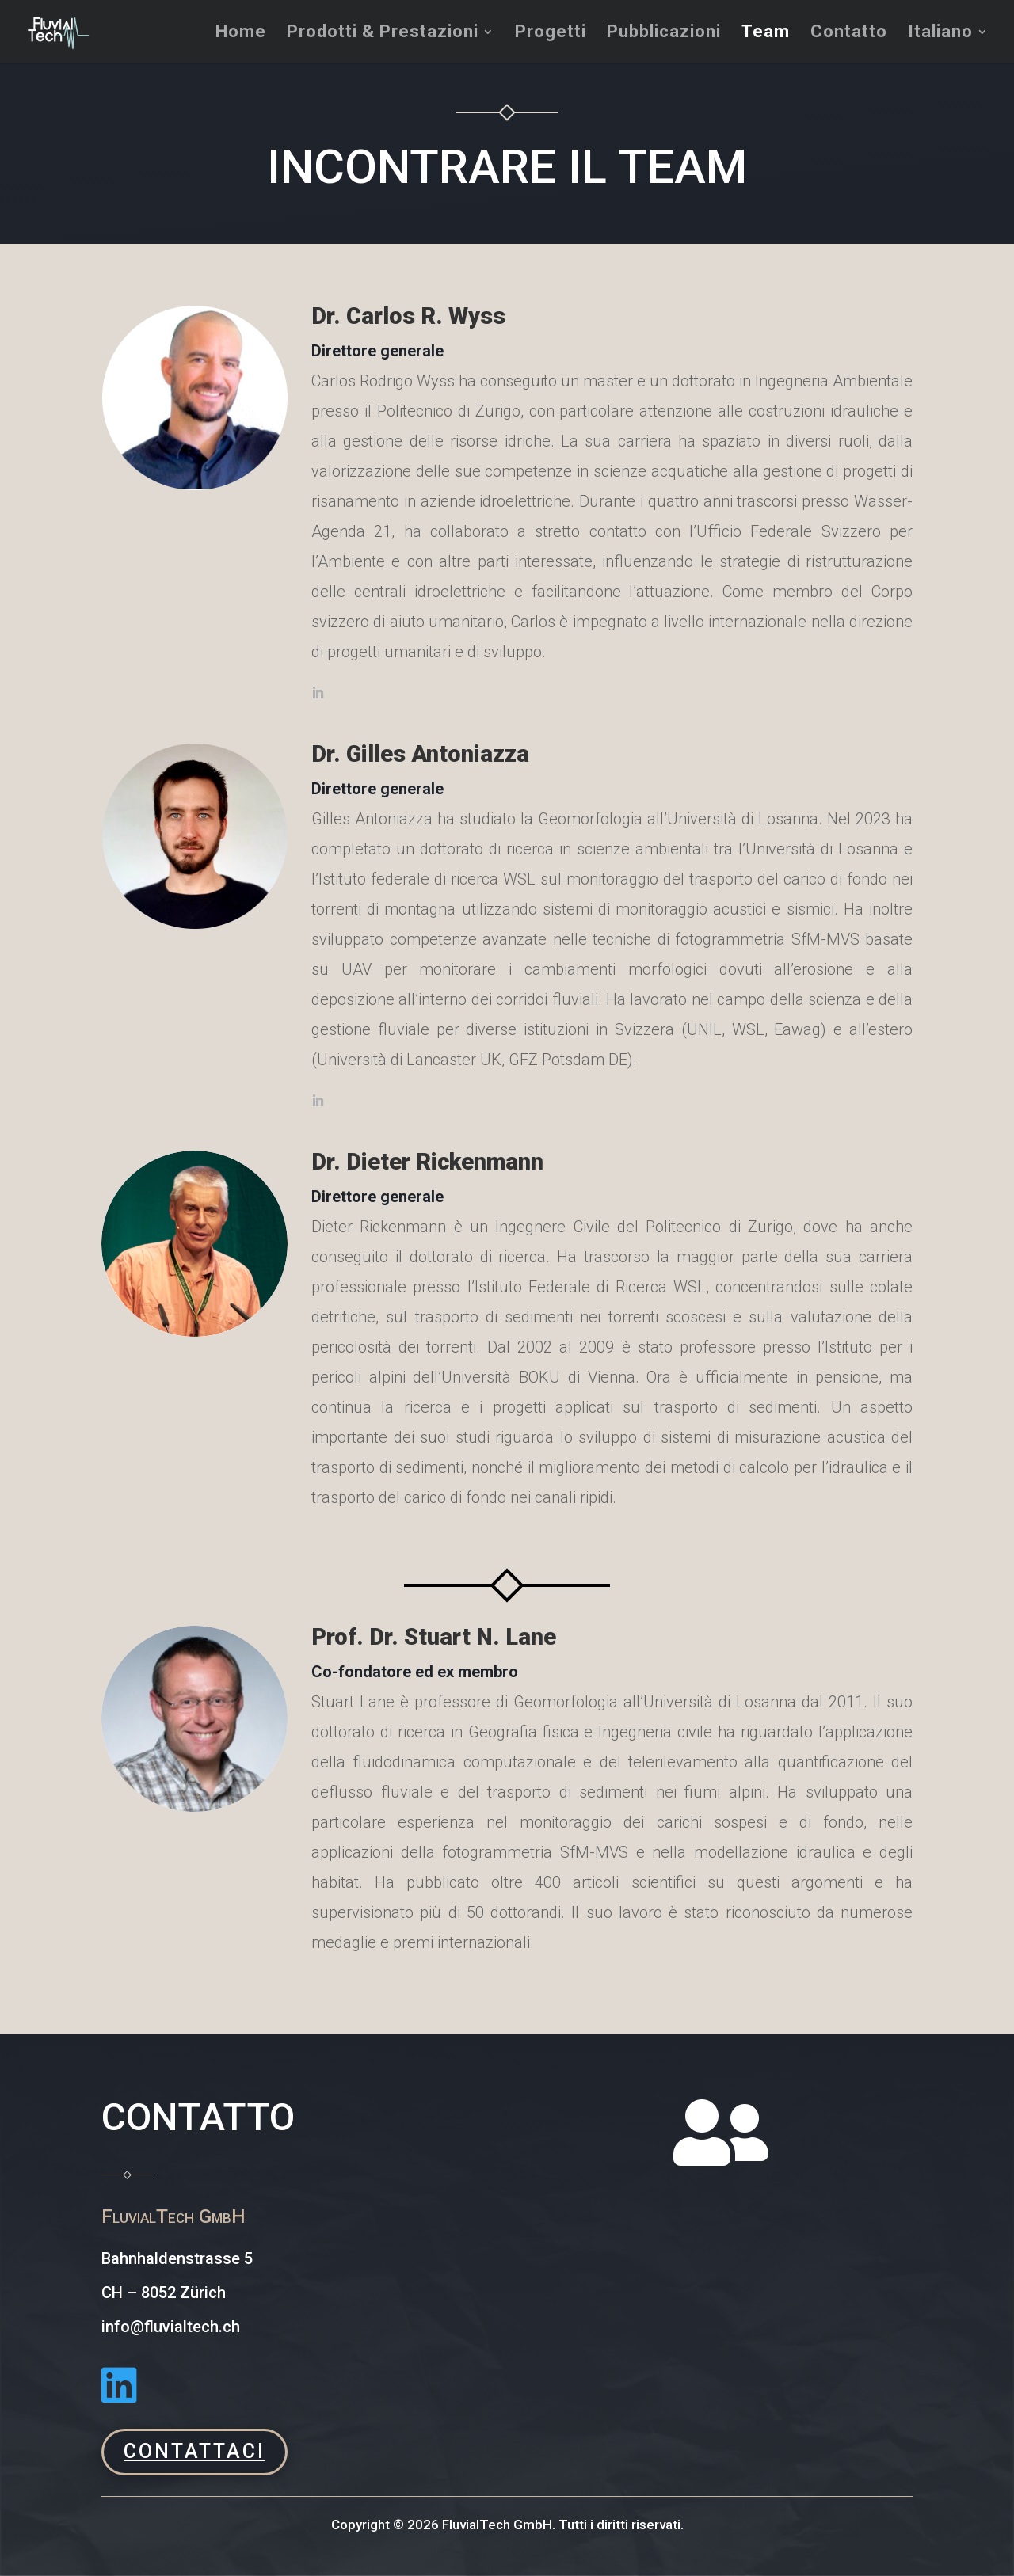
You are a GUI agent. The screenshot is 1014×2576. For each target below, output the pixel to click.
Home (240, 33)
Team (765, 33)
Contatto (848, 33)
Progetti (550, 33)
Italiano (940, 33)
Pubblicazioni (664, 33)
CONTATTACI (194, 2451)
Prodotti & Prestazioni (382, 33)
